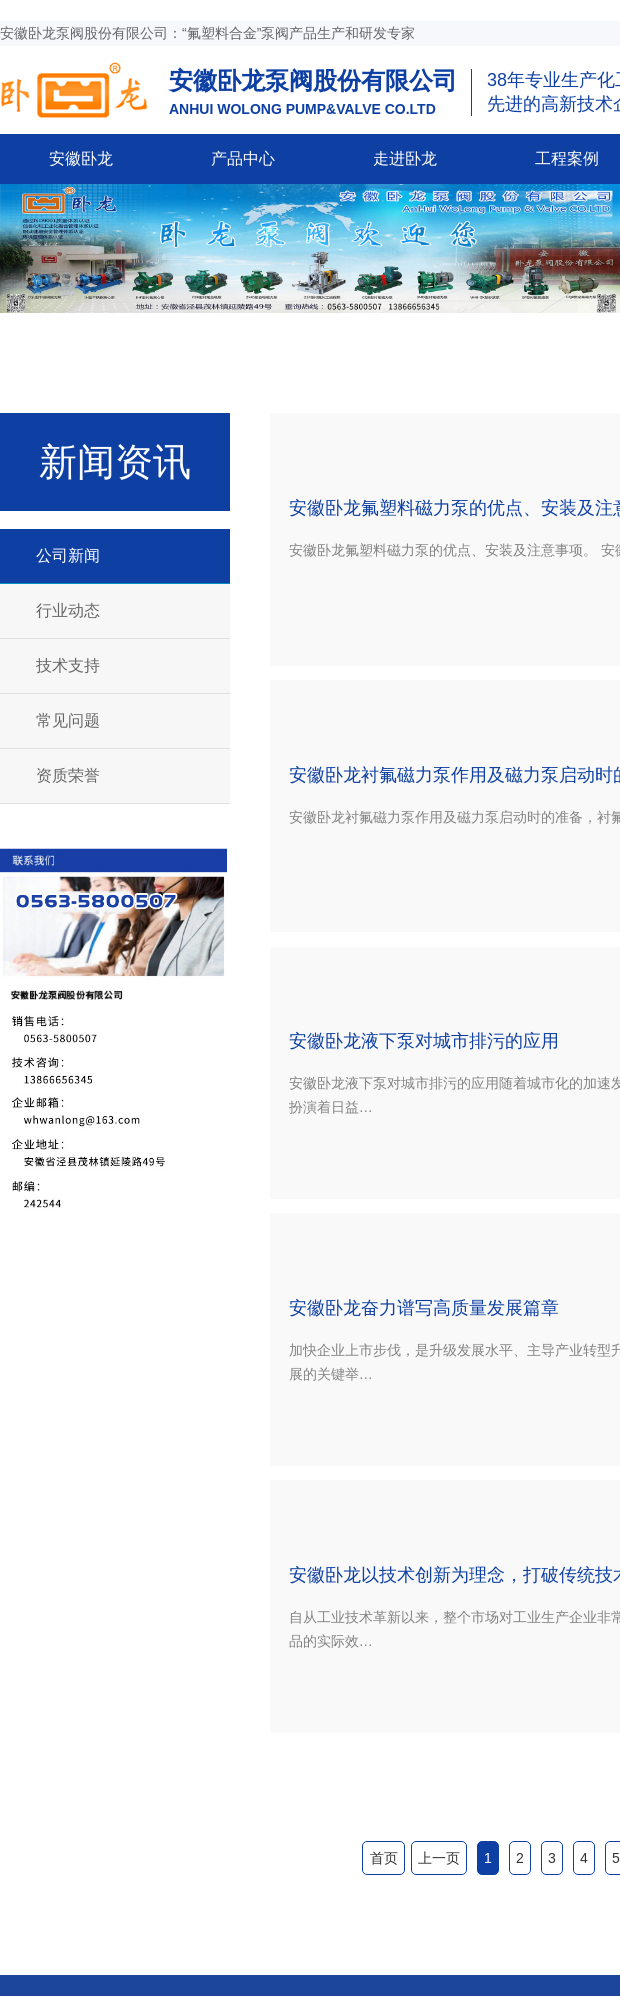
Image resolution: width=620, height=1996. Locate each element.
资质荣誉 (68, 775)
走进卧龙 (405, 158)
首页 (384, 1858)
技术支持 (68, 665)
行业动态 (68, 610)
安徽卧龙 (81, 158)
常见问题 (68, 720)
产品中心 (243, 158)
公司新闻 (68, 555)
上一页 (439, 1858)
